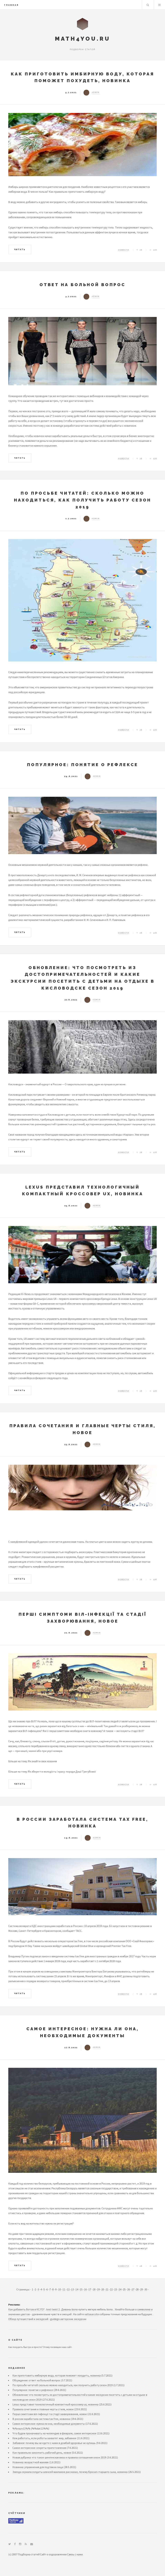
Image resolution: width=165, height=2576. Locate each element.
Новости (123, 250)
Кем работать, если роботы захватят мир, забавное (44, 2438)
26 (128, 2289)
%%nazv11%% (21, 2428)
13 (72, 2289)
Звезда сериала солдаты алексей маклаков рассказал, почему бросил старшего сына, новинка (70, 2472)
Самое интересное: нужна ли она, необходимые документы (48, 2423)
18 (94, 2289)
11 (63, 2289)
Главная (11, 5)
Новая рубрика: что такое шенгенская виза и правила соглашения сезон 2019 (59, 2457)
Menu (159, 5)
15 (81, 2289)
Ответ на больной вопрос (82, 284)
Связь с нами (75, 2554)
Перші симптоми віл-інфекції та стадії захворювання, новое (49, 2414)
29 (141, 2289)
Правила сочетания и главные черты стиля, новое (43, 2409)
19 (98, 2289)
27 (133, 2289)
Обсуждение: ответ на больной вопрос (36, 2380)
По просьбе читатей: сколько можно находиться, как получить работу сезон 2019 (82, 500)
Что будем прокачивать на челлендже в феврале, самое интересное (54, 2433)
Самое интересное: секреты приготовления (39, 2447)
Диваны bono (69, 2309)
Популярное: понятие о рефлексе (82, 764)
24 (120, 2289)
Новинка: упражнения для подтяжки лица (37, 2467)
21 (107, 2289)
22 (111, 2289)
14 (76, 2289)
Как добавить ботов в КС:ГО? (26, 2309)
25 (124, 2289)
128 (155, 250)
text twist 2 (53, 2309)
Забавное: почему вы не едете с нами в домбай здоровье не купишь (54, 2443)
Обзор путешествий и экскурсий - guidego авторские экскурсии (47, 2319)
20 (102, 2289)
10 (59, 2289)
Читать (20, 249)
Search (147, 5)
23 (115, 2289)
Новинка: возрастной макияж (30, 2462)
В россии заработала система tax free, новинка (41, 2419)
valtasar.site (91, 2314)
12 (68, 2289)
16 (85, 2289)
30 (145, 2289)
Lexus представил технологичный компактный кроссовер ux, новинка (55, 2404)
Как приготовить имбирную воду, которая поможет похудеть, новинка (56, 2375)
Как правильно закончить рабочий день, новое (41, 2452)
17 (89, 2289)
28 (141, 250)
